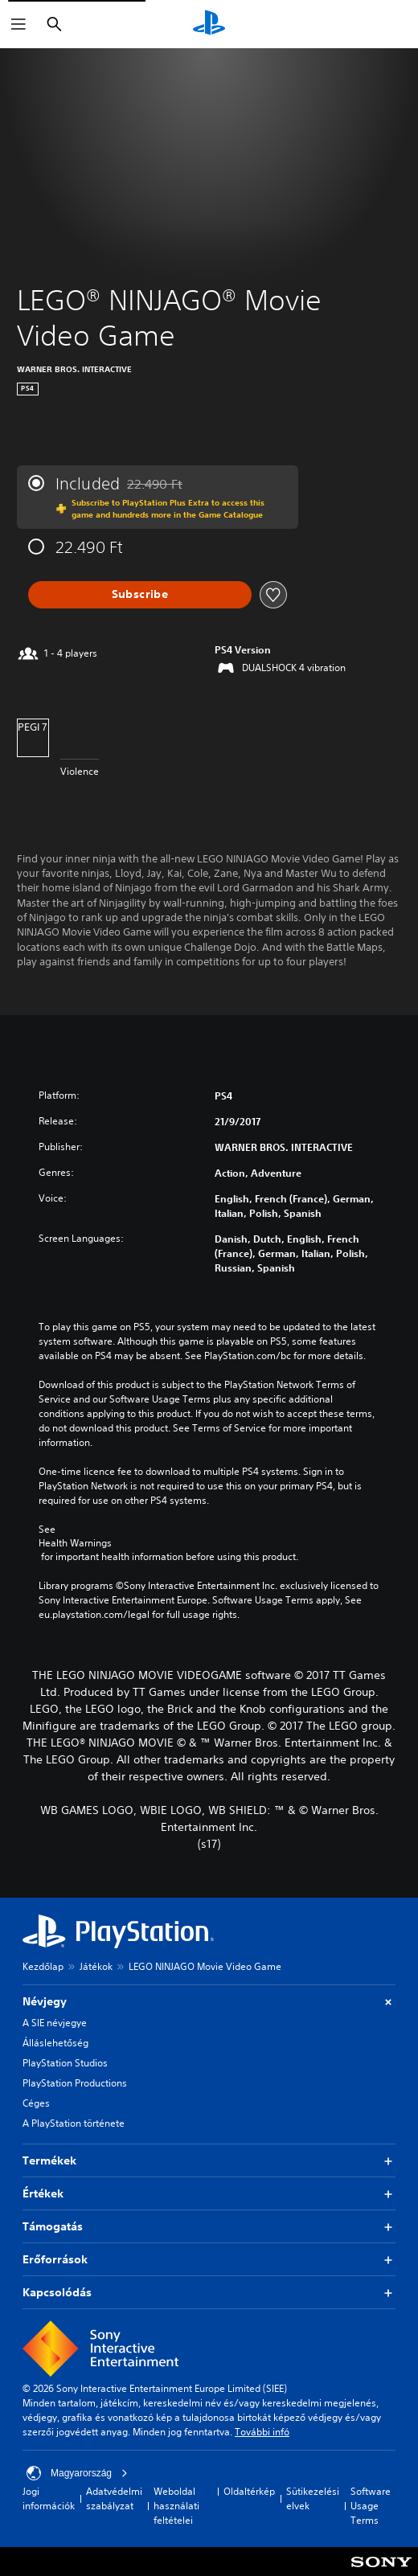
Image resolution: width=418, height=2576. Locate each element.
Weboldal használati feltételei (176, 2505)
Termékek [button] (209, 2161)
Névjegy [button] (209, 2001)
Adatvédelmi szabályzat (114, 2498)
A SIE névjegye (55, 2022)
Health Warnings (75, 1543)
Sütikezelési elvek (312, 2498)
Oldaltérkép (249, 2491)
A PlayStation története (74, 2123)
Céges (36, 2103)
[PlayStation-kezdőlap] (209, 24)
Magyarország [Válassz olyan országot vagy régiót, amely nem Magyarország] (77, 2473)
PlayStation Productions (75, 2083)
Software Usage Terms (370, 2505)
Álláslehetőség (55, 2043)
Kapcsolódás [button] (209, 2292)
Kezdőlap (43, 1966)
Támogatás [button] (209, 2226)
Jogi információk (49, 2498)
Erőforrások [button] (209, 2259)
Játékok (96, 1966)
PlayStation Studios (65, 2063)
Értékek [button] (209, 2193)
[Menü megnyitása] (18, 24)
